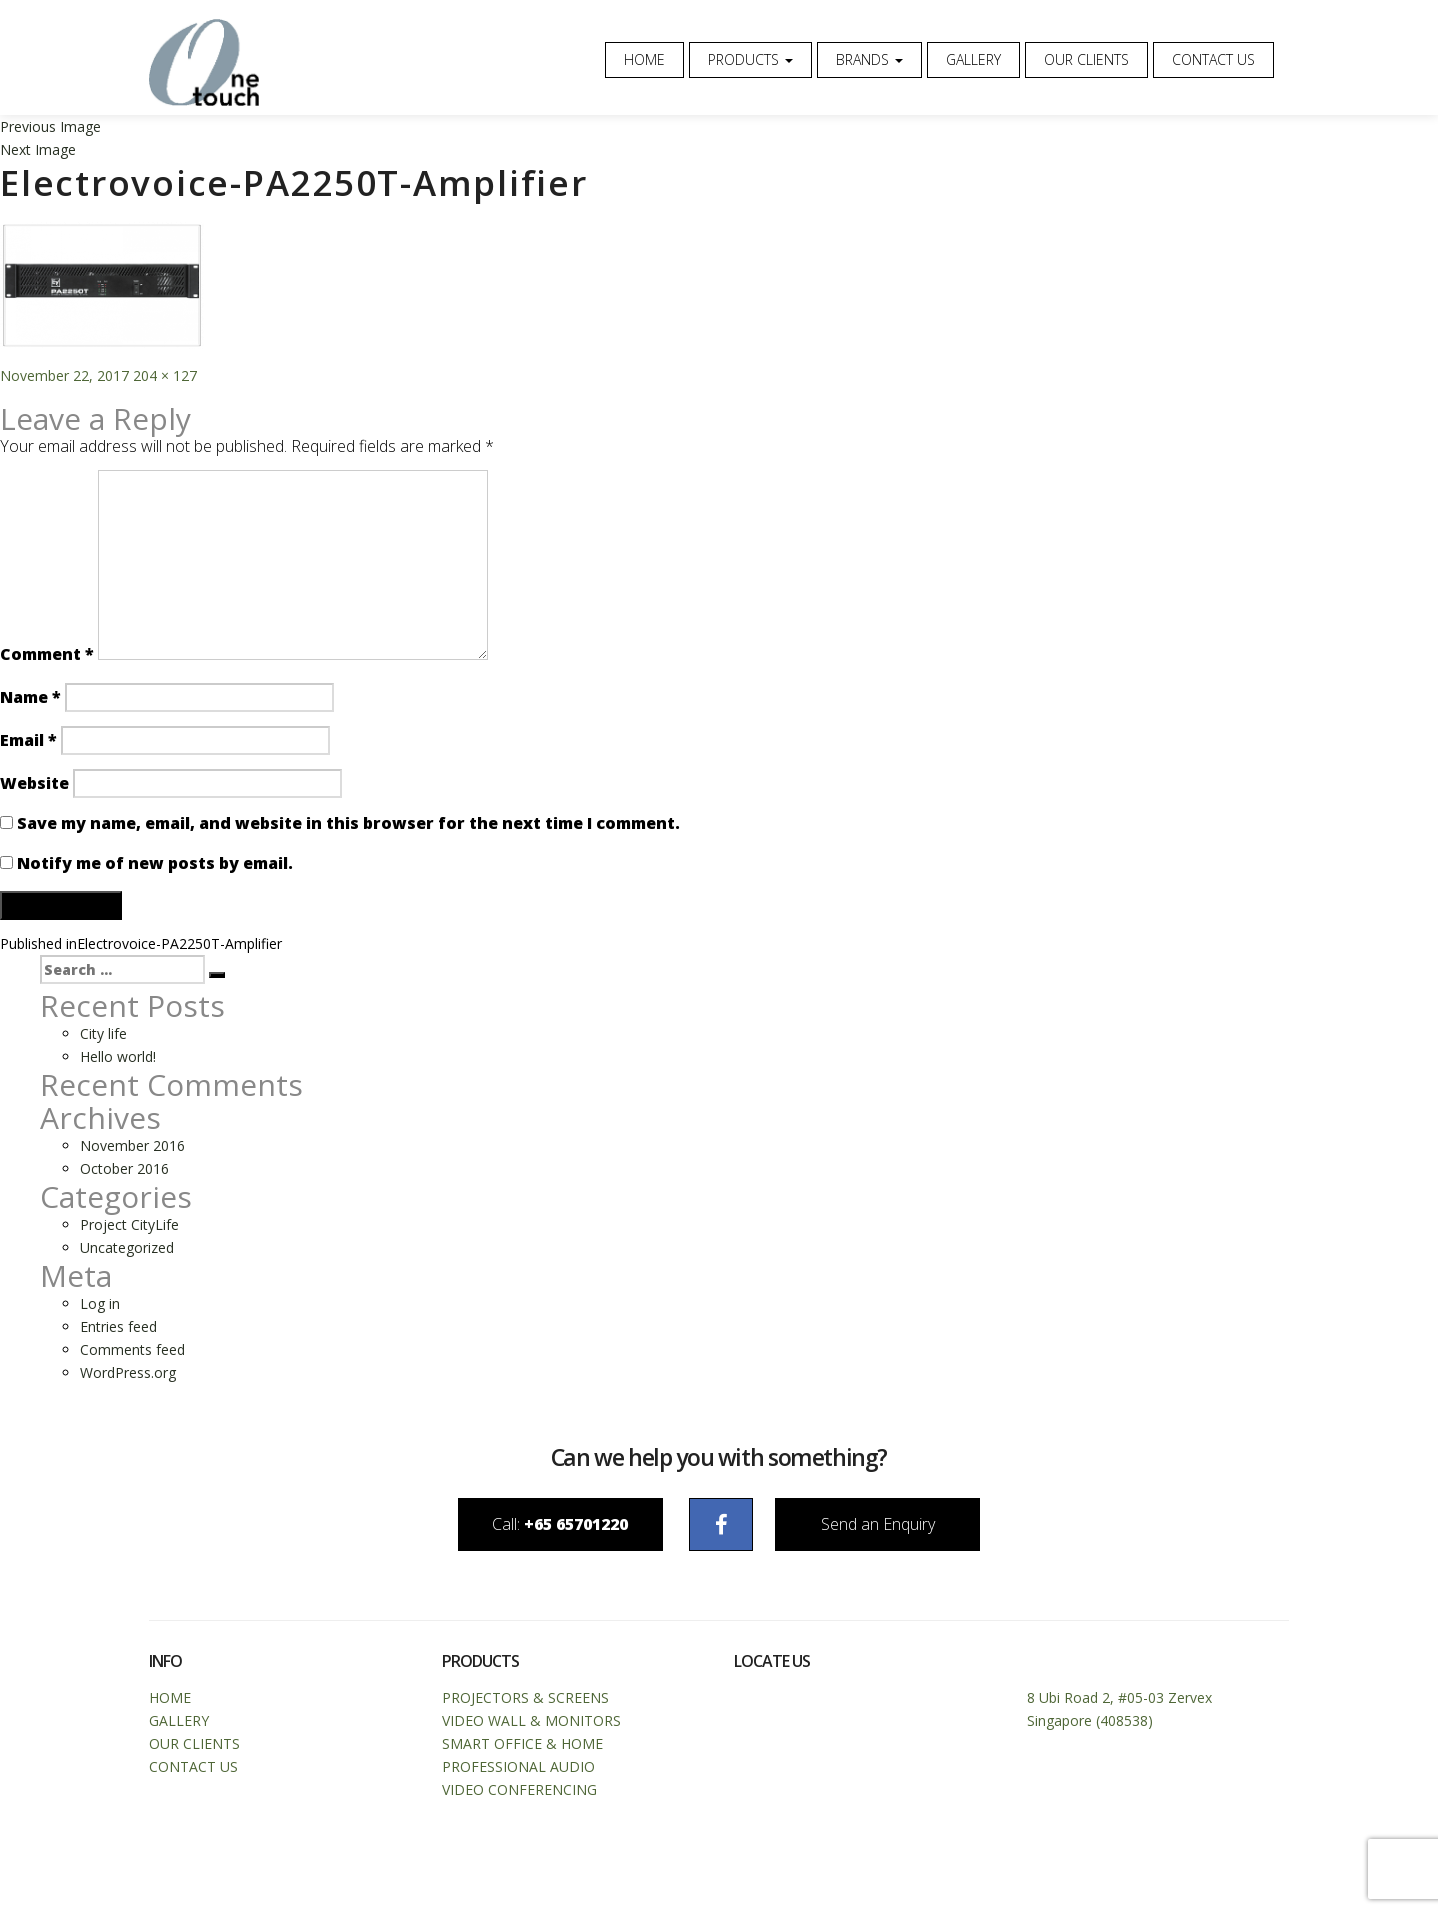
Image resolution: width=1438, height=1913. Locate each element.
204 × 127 (165, 378)
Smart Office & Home (522, 1749)
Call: (525, 1529)
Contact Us (1213, 59)
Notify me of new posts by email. (155, 866)
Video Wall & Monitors (531, 1726)
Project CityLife (129, 1227)
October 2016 (124, 1171)
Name (30, 700)
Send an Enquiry (913, 1529)
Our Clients (1086, 59)
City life (103, 1036)
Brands (869, 59)
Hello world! (118, 1059)
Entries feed (118, 1329)
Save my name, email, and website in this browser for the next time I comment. (348, 826)
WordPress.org (128, 1375)
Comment (47, 657)
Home (644, 59)
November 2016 (132, 1148)
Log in (100, 1306)
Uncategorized (127, 1250)
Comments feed (132, 1352)
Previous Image (50, 129)
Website (34, 786)
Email (28, 743)
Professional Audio (518, 1772)
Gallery (973, 59)
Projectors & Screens (525, 1703)
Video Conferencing (519, 1795)
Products (750, 59)
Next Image (38, 152)
